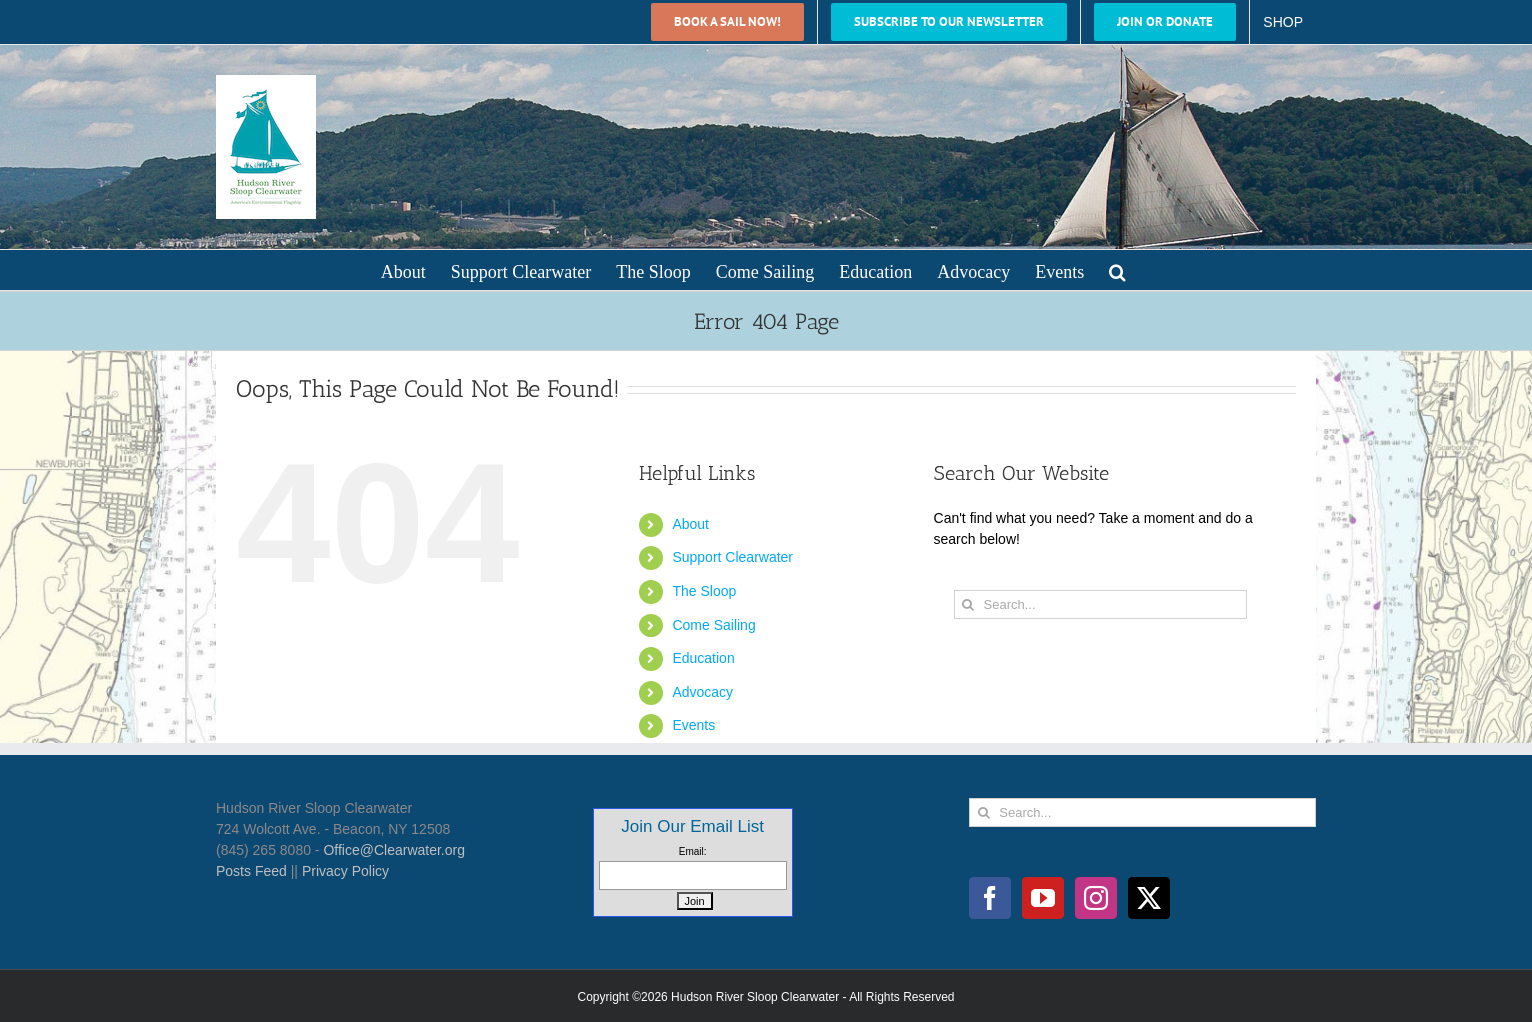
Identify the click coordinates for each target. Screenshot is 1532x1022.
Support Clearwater (732, 557)
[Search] (968, 604)
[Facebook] (990, 898)
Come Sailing (713, 625)
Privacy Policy (345, 871)
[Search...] (1100, 604)
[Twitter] (1149, 898)
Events (693, 725)
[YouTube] (1043, 898)
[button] (1117, 270)
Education (703, 658)
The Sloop (704, 591)
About (690, 524)
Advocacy (702, 692)
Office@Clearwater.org (394, 850)
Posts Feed (251, 871)
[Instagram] (1096, 898)
